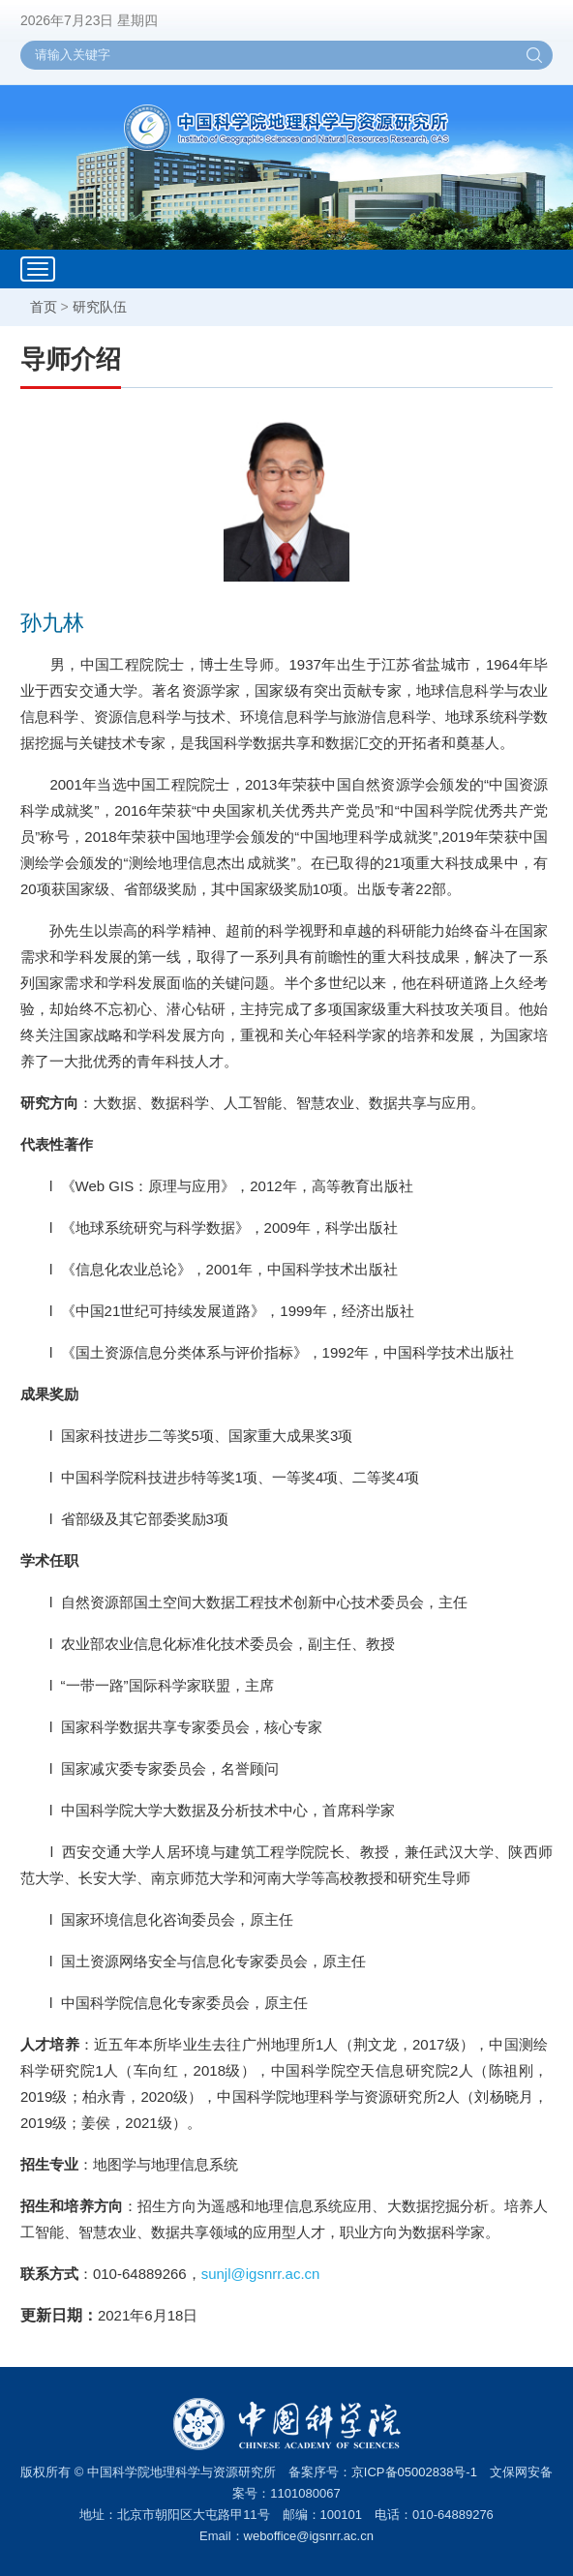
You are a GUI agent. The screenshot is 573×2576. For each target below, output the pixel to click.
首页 (43, 307)
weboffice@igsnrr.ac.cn (309, 2536)
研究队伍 (100, 307)
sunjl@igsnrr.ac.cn (260, 2273)
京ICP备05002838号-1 (414, 2472)
